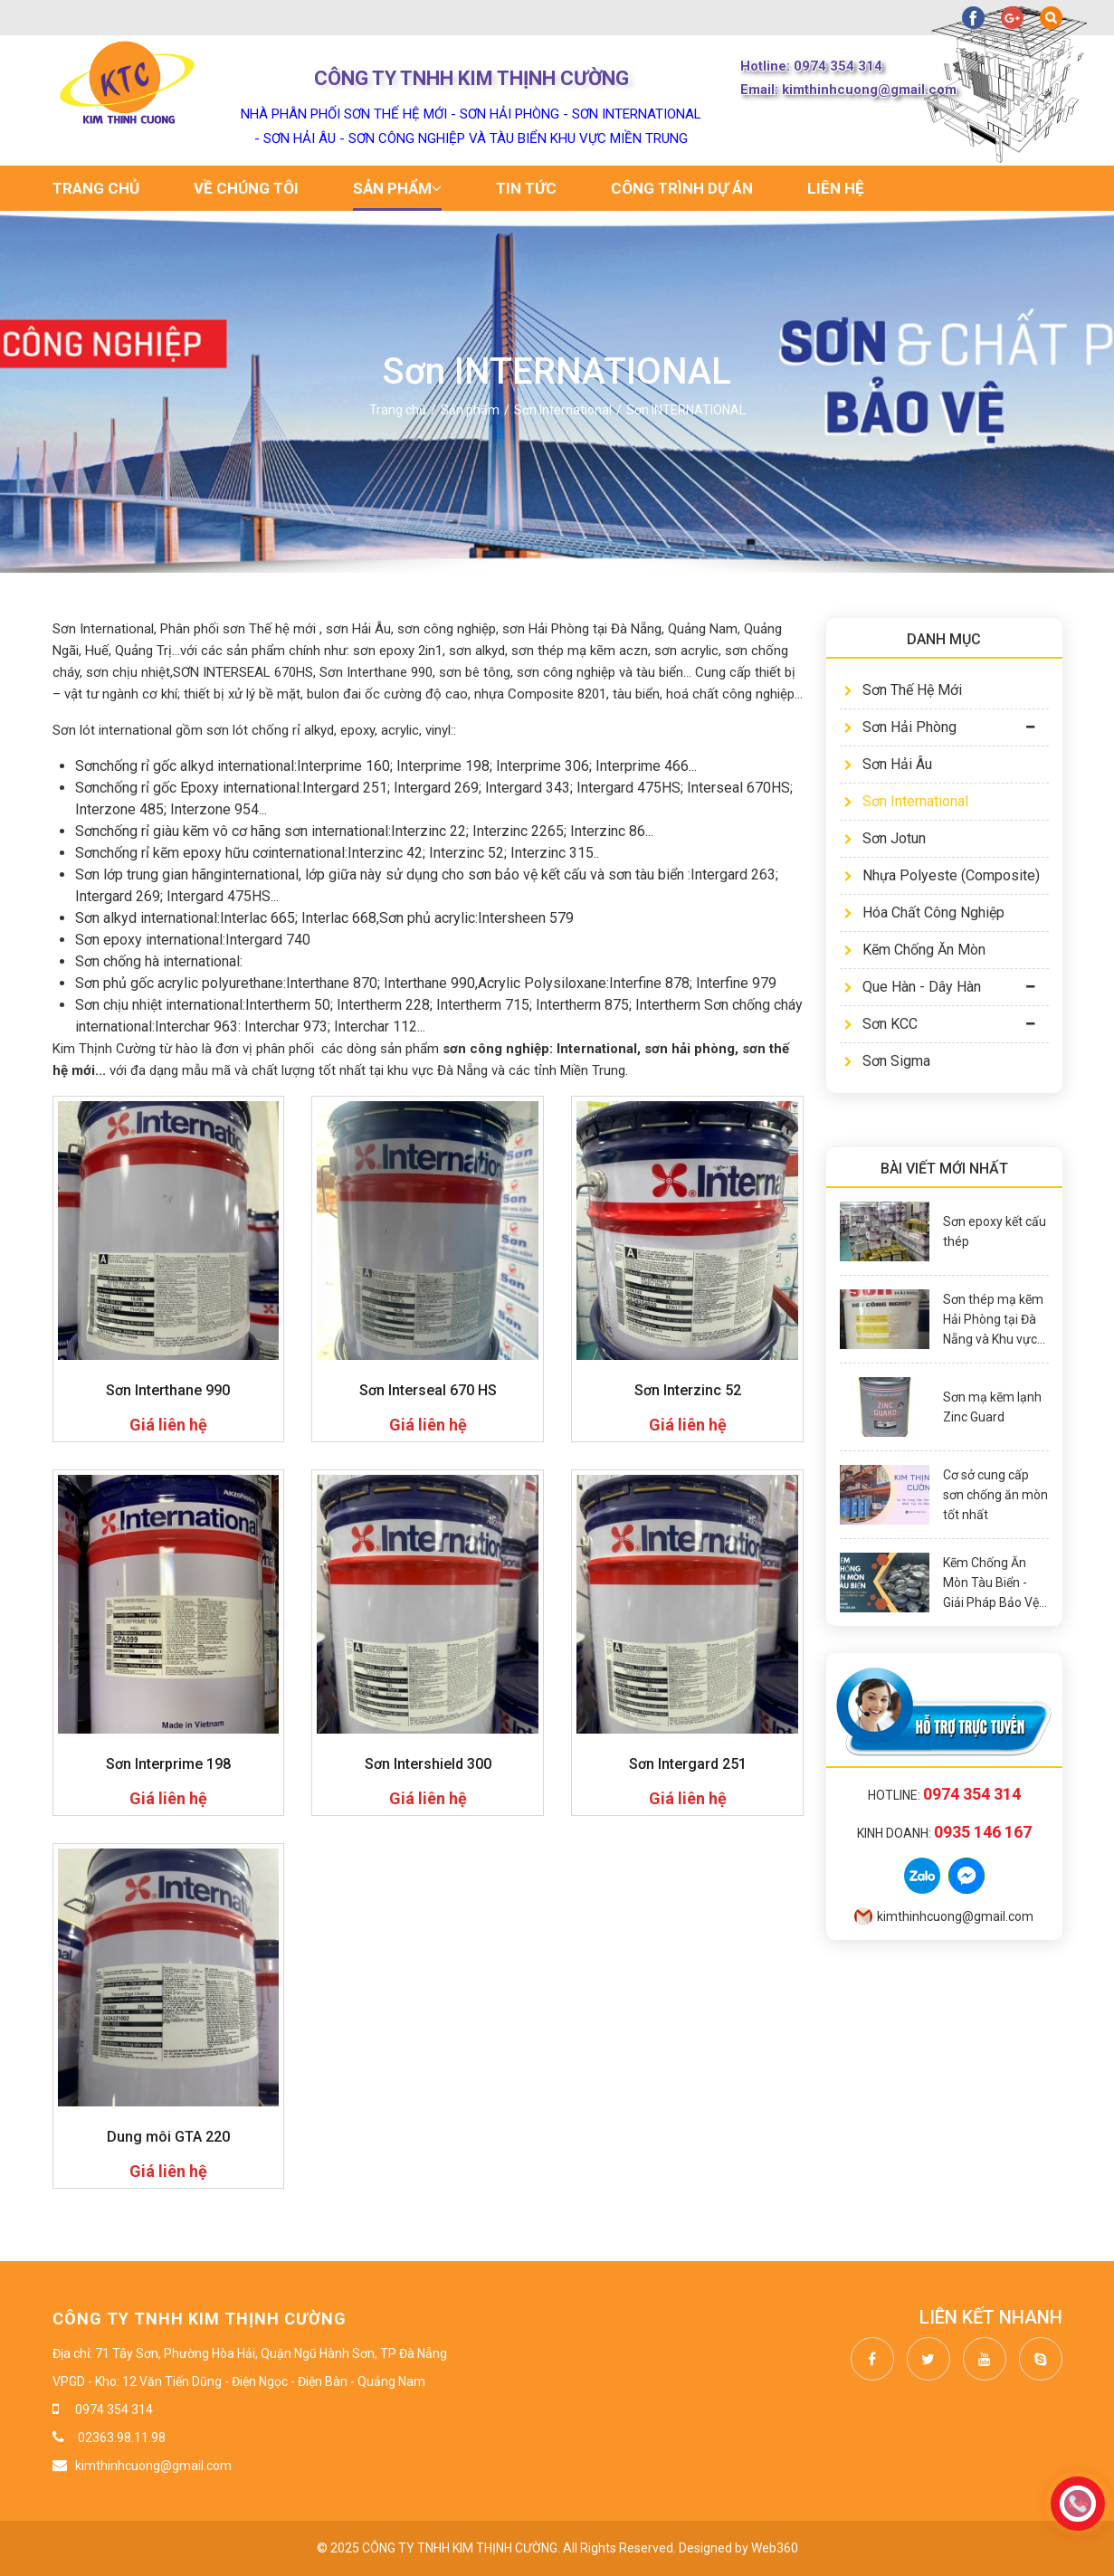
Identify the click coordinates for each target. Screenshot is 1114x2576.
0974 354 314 (114, 2409)
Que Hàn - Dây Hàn (912, 986)
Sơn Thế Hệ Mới (903, 690)
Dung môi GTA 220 (168, 2136)
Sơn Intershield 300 (428, 1764)
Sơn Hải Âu (888, 764)
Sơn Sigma (887, 1060)
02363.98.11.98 (120, 2437)
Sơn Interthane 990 (168, 1390)
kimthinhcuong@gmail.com (943, 1916)
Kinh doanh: (944, 1833)
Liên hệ (835, 188)
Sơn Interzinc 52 (687, 1390)
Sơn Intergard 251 (688, 1764)
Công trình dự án (682, 188)
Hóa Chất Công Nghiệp (924, 912)
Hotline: (944, 1795)
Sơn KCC (881, 1023)
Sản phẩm (397, 188)
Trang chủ (95, 188)
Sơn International (906, 801)
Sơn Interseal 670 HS (428, 1390)
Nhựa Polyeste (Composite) (942, 875)
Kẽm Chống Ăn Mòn (914, 949)
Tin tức (526, 188)
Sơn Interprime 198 (168, 1764)
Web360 (774, 2548)
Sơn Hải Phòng (900, 727)
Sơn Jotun (885, 838)
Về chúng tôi (246, 188)
